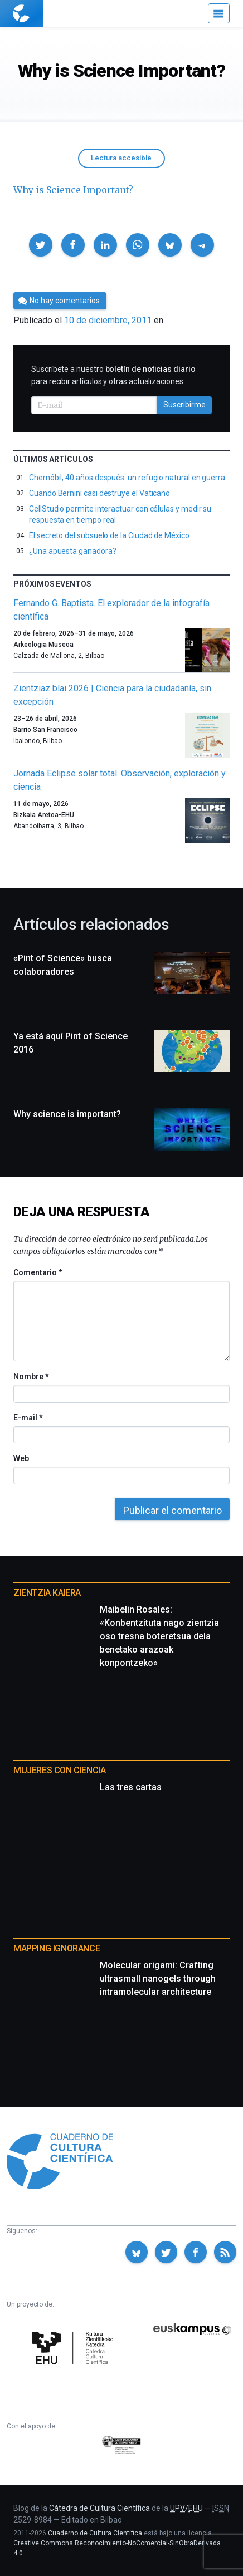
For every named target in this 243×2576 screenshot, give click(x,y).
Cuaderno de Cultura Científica (95, 2533)
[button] (40, 245)
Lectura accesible (121, 158)
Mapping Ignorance (56, 1948)
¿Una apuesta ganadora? (72, 551)
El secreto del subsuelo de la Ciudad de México (109, 535)
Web (21, 1458)
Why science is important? (67, 1114)
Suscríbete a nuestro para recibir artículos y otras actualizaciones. (113, 375)
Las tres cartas (131, 1787)
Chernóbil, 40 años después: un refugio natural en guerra (127, 477)
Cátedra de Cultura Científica (99, 2508)
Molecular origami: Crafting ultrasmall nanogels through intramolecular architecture (158, 1978)
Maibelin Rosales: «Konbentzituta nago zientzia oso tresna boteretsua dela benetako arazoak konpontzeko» (159, 1636)
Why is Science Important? (73, 189)
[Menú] (219, 13)
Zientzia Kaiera (47, 1592)
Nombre (30, 1376)
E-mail (27, 1417)
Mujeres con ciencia (59, 1770)
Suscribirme (184, 404)
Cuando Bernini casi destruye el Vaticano (99, 493)
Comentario (37, 1272)
